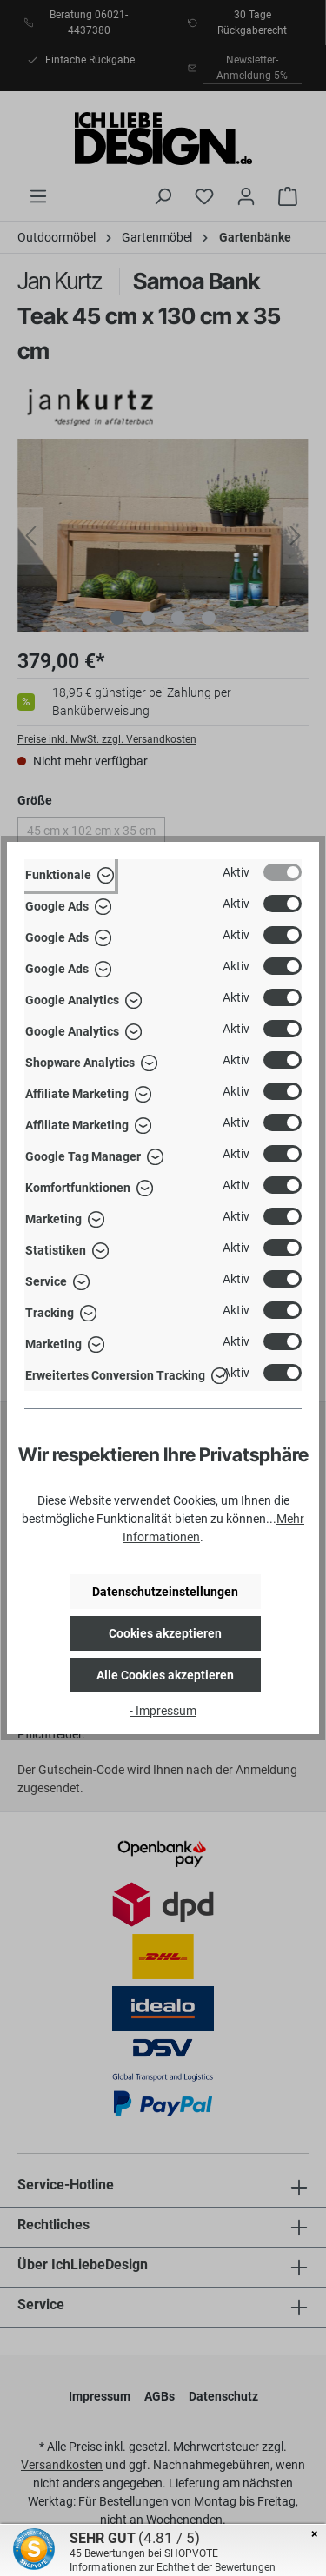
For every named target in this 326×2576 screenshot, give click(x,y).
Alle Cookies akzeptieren (165, 1675)
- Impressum (163, 1711)
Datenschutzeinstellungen (165, 1592)
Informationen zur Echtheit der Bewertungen (173, 2567)
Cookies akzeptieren (165, 1633)
